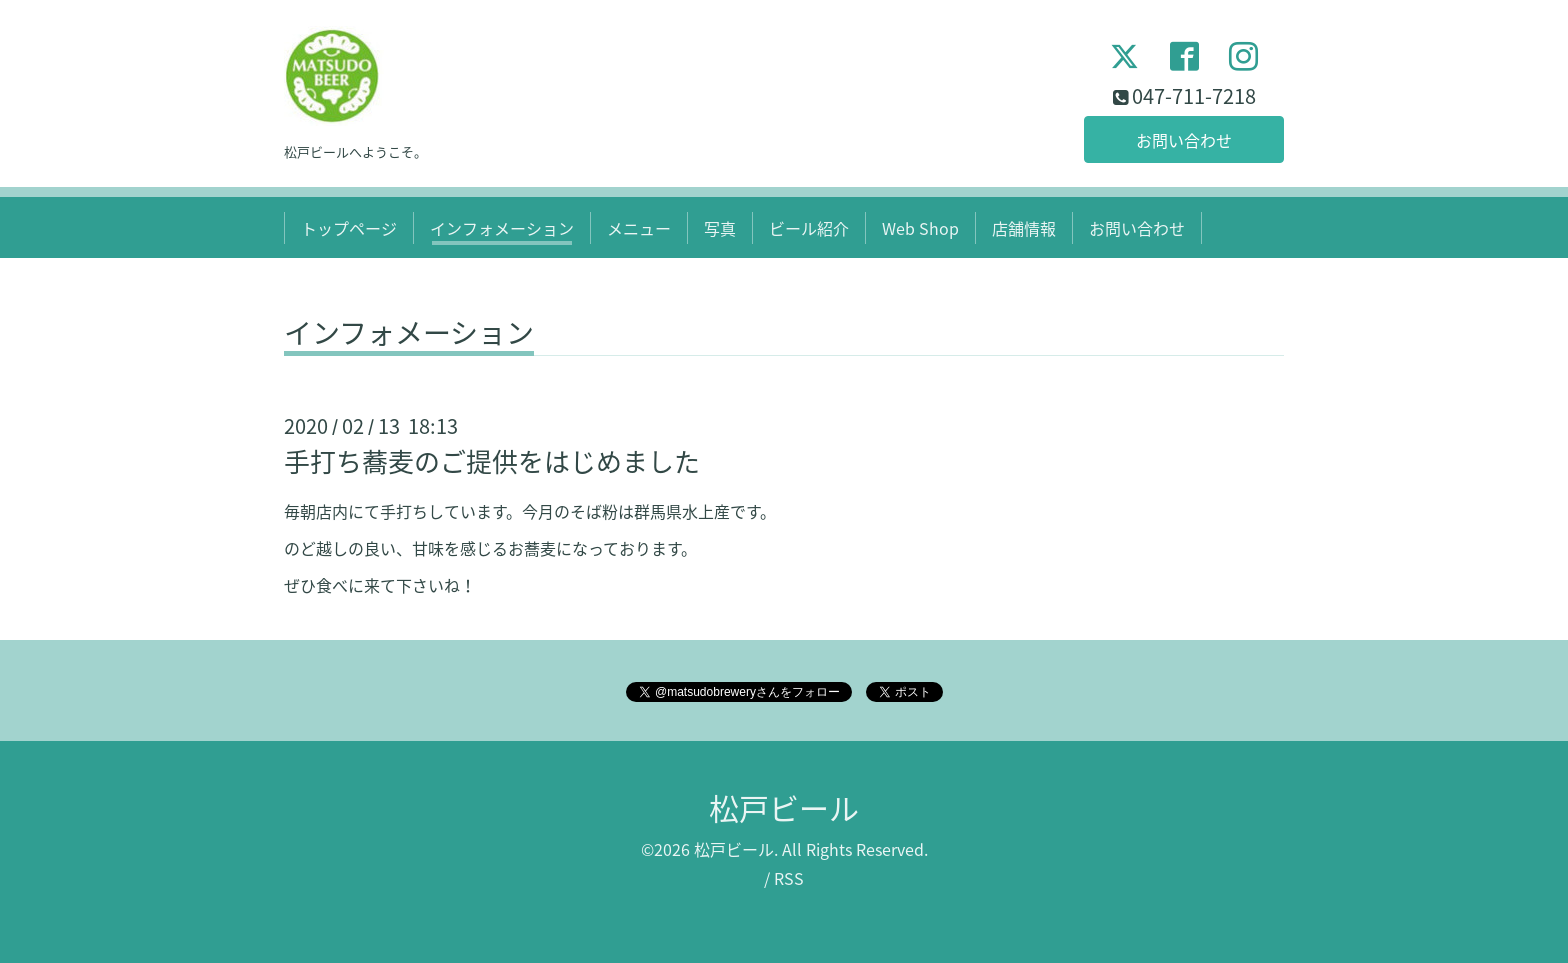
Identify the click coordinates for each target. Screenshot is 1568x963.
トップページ (349, 228)
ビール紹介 (809, 228)
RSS (789, 878)
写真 (720, 228)
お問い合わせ (1184, 140)
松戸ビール (784, 807)
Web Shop (920, 228)
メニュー (639, 228)
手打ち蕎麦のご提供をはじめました (492, 461)
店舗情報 (1024, 228)
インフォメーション (502, 228)
